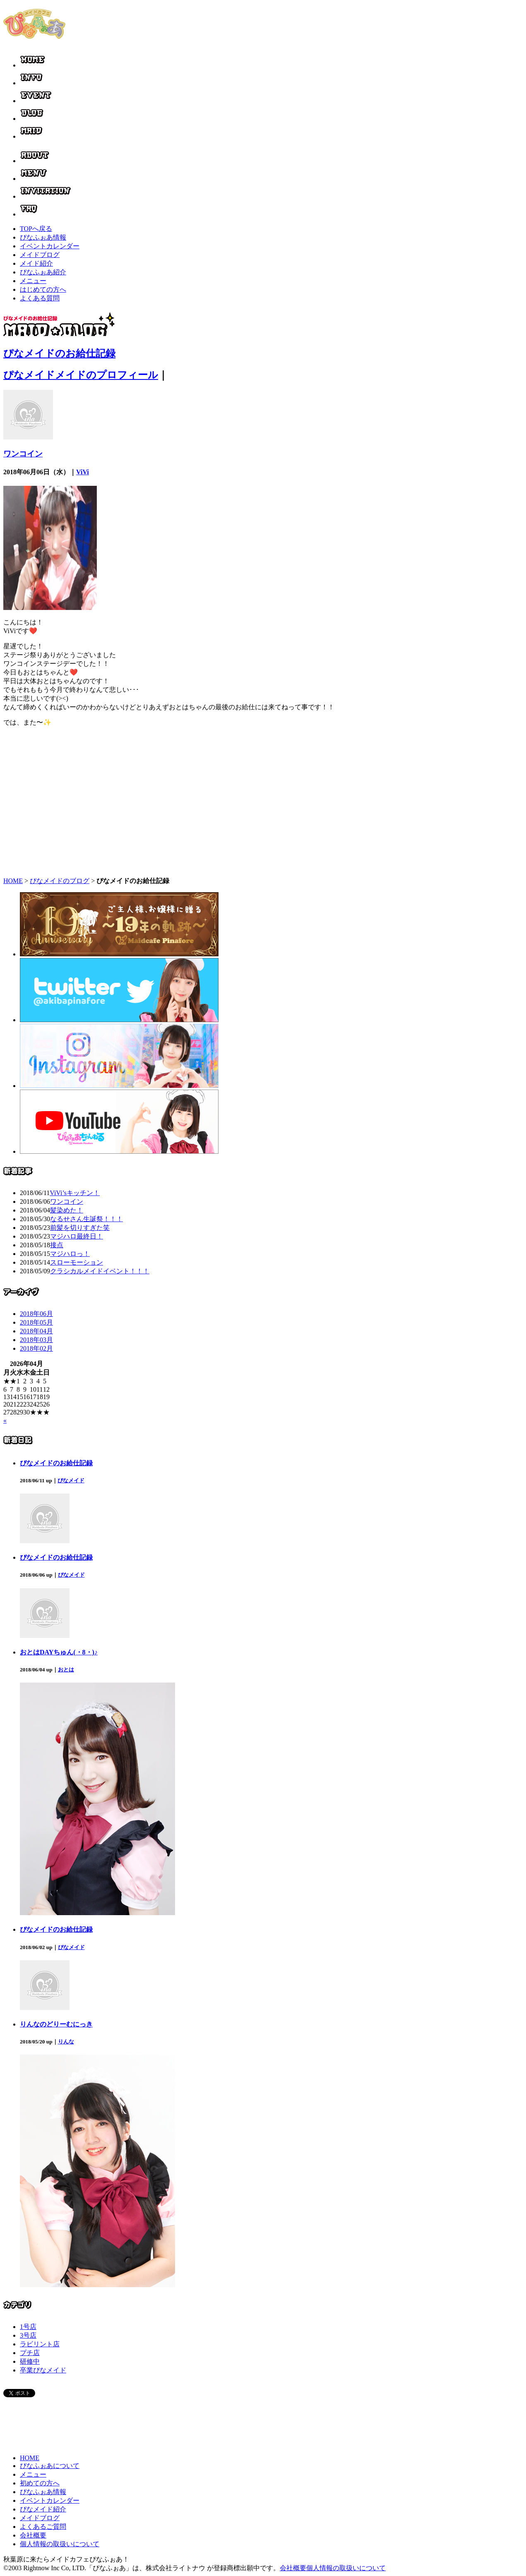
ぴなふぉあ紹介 (43, 272)
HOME (13, 880)
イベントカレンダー (49, 246)
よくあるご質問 (43, 2526)
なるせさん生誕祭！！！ (86, 1218)
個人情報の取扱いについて (59, 2543)
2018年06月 (36, 1313)
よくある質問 (40, 298)
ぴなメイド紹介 (43, 2509)
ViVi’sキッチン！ (75, 1192)
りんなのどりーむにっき (56, 2024)
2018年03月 (36, 1339)
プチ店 (30, 2352)
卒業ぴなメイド (43, 2370)
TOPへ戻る (36, 228)
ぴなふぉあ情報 (43, 237)
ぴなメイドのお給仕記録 (59, 353)
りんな (66, 2041)
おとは (66, 1669)
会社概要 (33, 2535)
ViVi (82, 471)
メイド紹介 (36, 263)
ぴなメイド (71, 1480)
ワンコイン (23, 453)
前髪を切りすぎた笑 (80, 1227)
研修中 (30, 2361)
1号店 (28, 2326)
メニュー (33, 280)
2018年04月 (36, 1331)
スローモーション (76, 1262)
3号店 (28, 2335)
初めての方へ (40, 2483)
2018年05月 (36, 1322)
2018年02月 (36, 1348)
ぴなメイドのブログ (59, 880)
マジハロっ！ (70, 1253)
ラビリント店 (40, 2344)
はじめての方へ (43, 289)
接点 (56, 1244)
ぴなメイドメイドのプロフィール (80, 375)
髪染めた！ (66, 1210)
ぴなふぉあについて (49, 2465)
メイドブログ (40, 254)
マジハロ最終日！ (76, 1236)
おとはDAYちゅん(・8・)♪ (59, 1652)
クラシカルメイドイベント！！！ (99, 1271)
